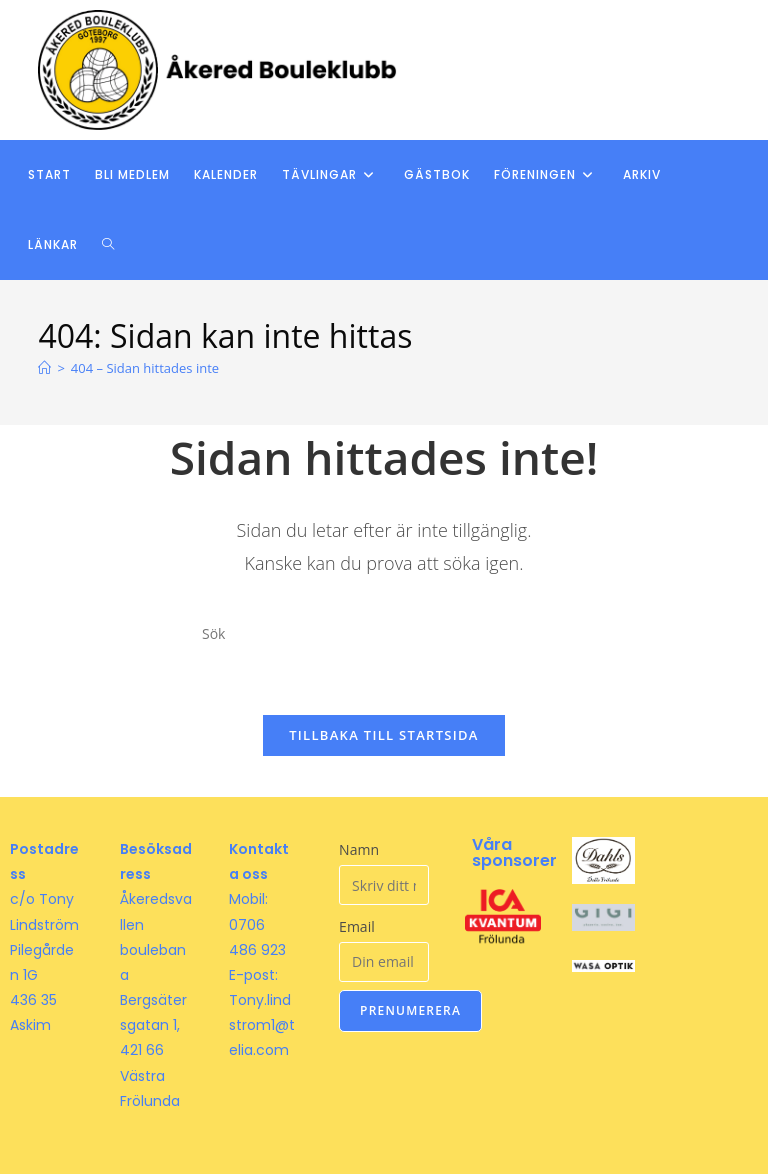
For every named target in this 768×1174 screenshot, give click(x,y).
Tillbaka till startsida (384, 735)
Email (357, 926)
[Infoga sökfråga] (384, 634)
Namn (359, 849)
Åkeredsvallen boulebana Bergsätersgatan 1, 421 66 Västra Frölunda (156, 1000)
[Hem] (44, 368)
